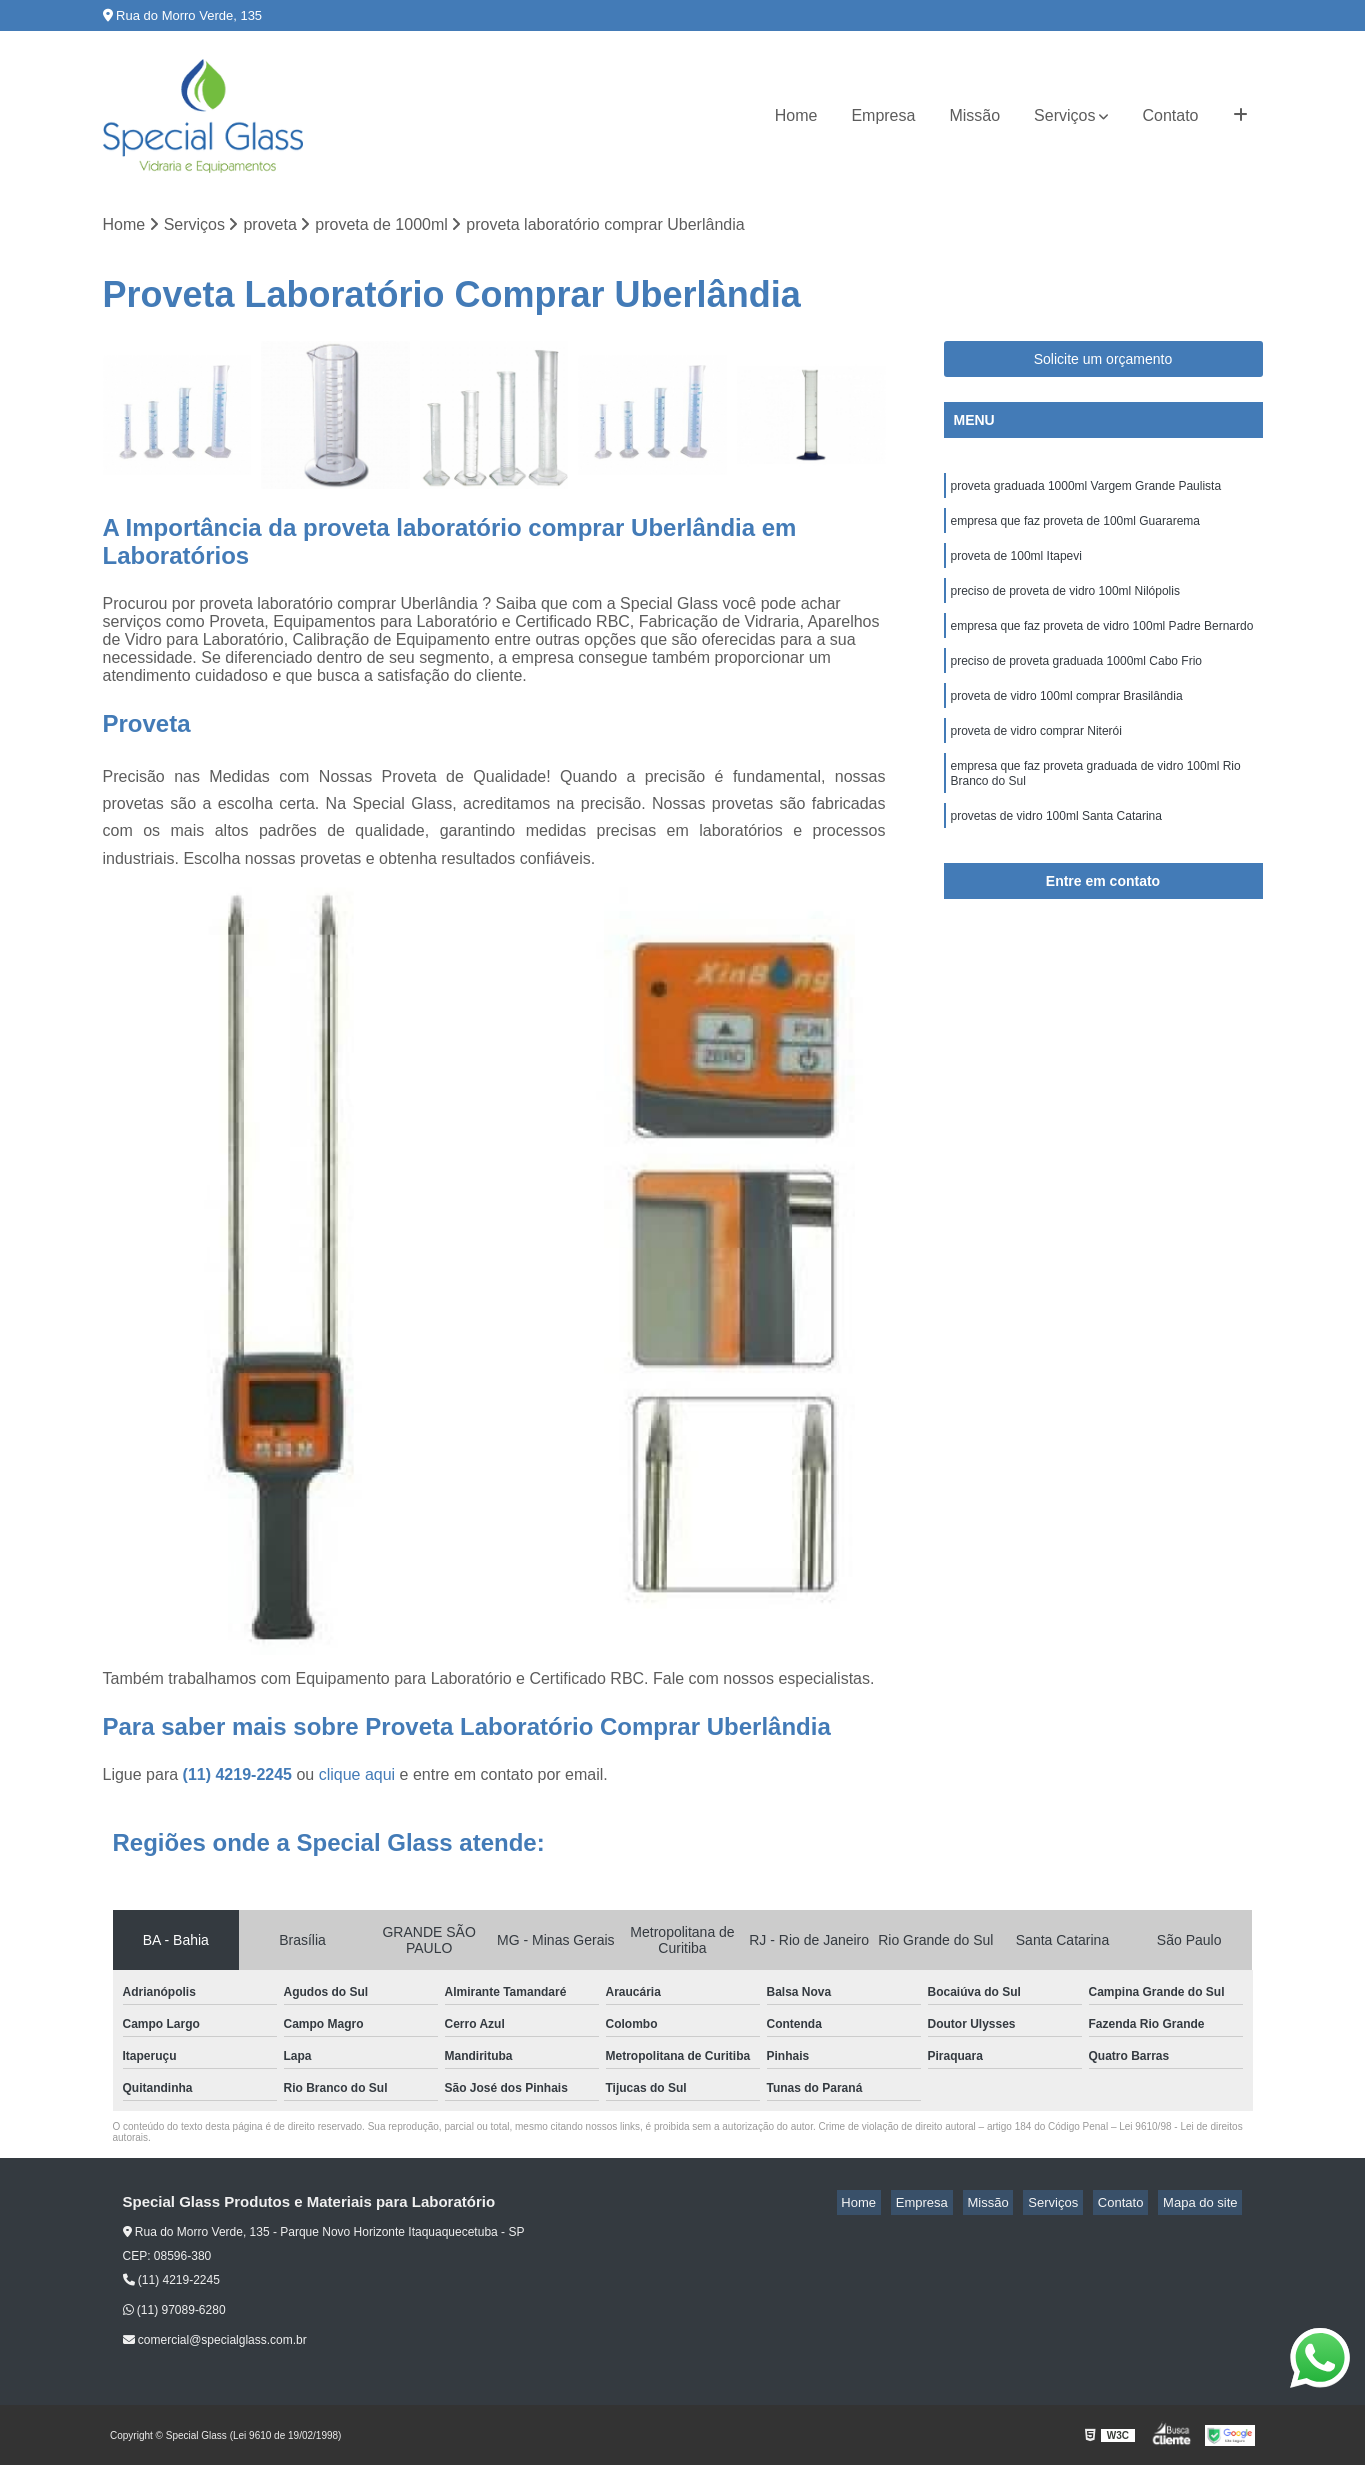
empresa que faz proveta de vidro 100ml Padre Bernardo (1102, 642)
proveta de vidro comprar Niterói (1038, 756)
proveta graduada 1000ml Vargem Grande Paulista (1086, 490)
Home (796, 115)
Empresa (883, 115)
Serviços (1064, 115)
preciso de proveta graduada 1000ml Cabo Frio (1076, 680)
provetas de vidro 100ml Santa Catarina (1056, 850)
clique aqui (357, 1777)
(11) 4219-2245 (240, 1777)
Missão (974, 115)
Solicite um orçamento (1103, 361)
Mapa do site (1205, 2205)
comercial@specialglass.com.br (215, 2343)
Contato (1170, 115)
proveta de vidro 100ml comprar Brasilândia (1067, 718)
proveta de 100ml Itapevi (1016, 566)
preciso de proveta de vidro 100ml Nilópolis (1067, 604)
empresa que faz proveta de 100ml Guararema (1075, 528)
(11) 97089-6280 (174, 2313)
